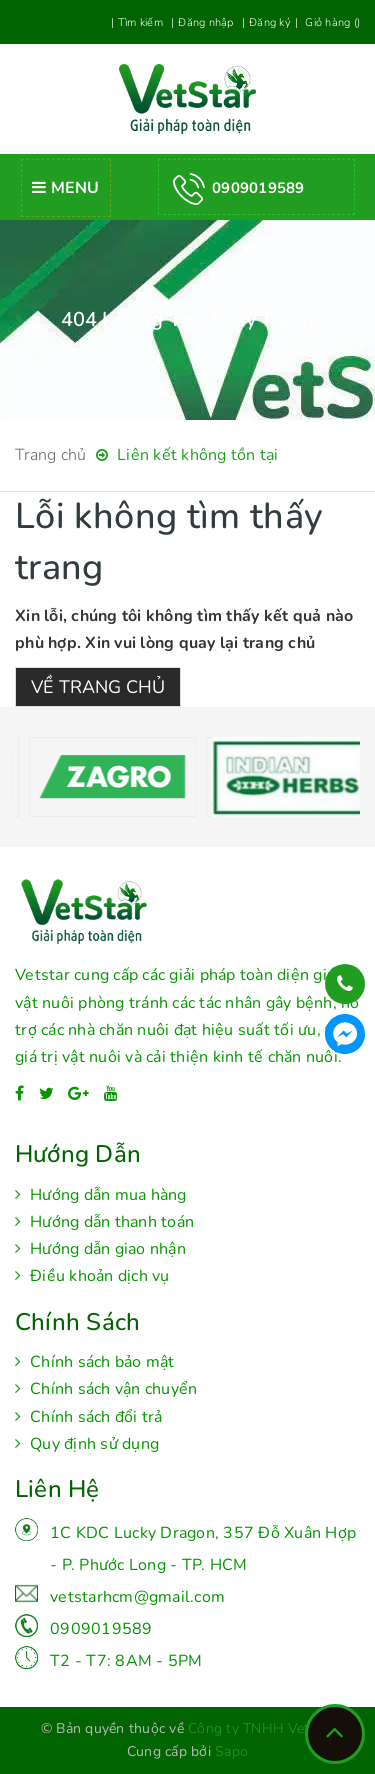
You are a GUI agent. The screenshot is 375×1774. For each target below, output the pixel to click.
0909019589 (101, 1629)
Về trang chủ (98, 687)
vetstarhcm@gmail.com (137, 1597)
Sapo (231, 1751)
